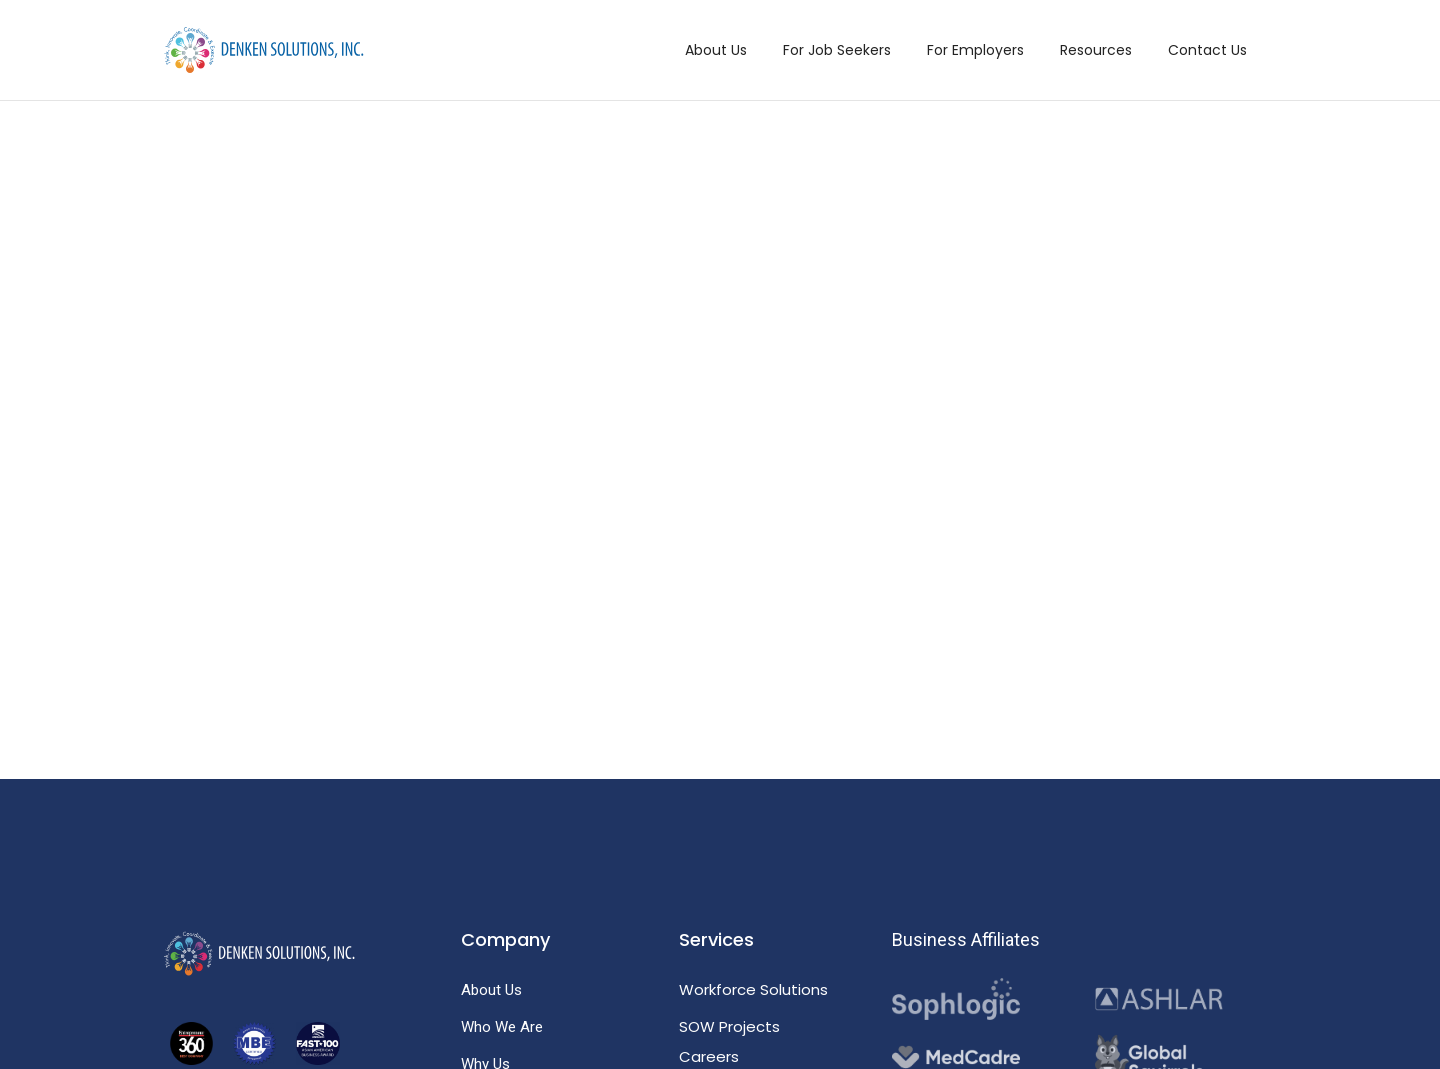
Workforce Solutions (753, 989)
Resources (1096, 50)
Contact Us (1207, 50)
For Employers (975, 50)
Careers (709, 1056)
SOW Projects (729, 1026)
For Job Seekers (837, 50)
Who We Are (502, 1027)
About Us (716, 50)
